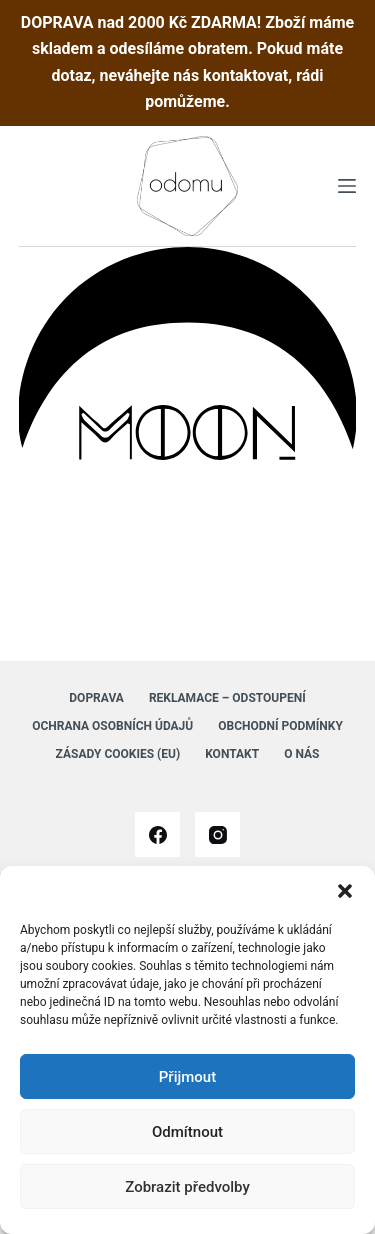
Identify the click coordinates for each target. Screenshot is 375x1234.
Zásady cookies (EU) (118, 754)
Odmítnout (187, 1132)
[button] (345, 891)
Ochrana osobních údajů (112, 726)
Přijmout (187, 1077)
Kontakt (232, 754)
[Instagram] (217, 834)
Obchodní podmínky (280, 726)
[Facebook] (157, 834)
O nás (301, 754)
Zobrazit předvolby (187, 1187)
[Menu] (347, 186)
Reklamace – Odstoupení (227, 698)
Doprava (96, 698)
